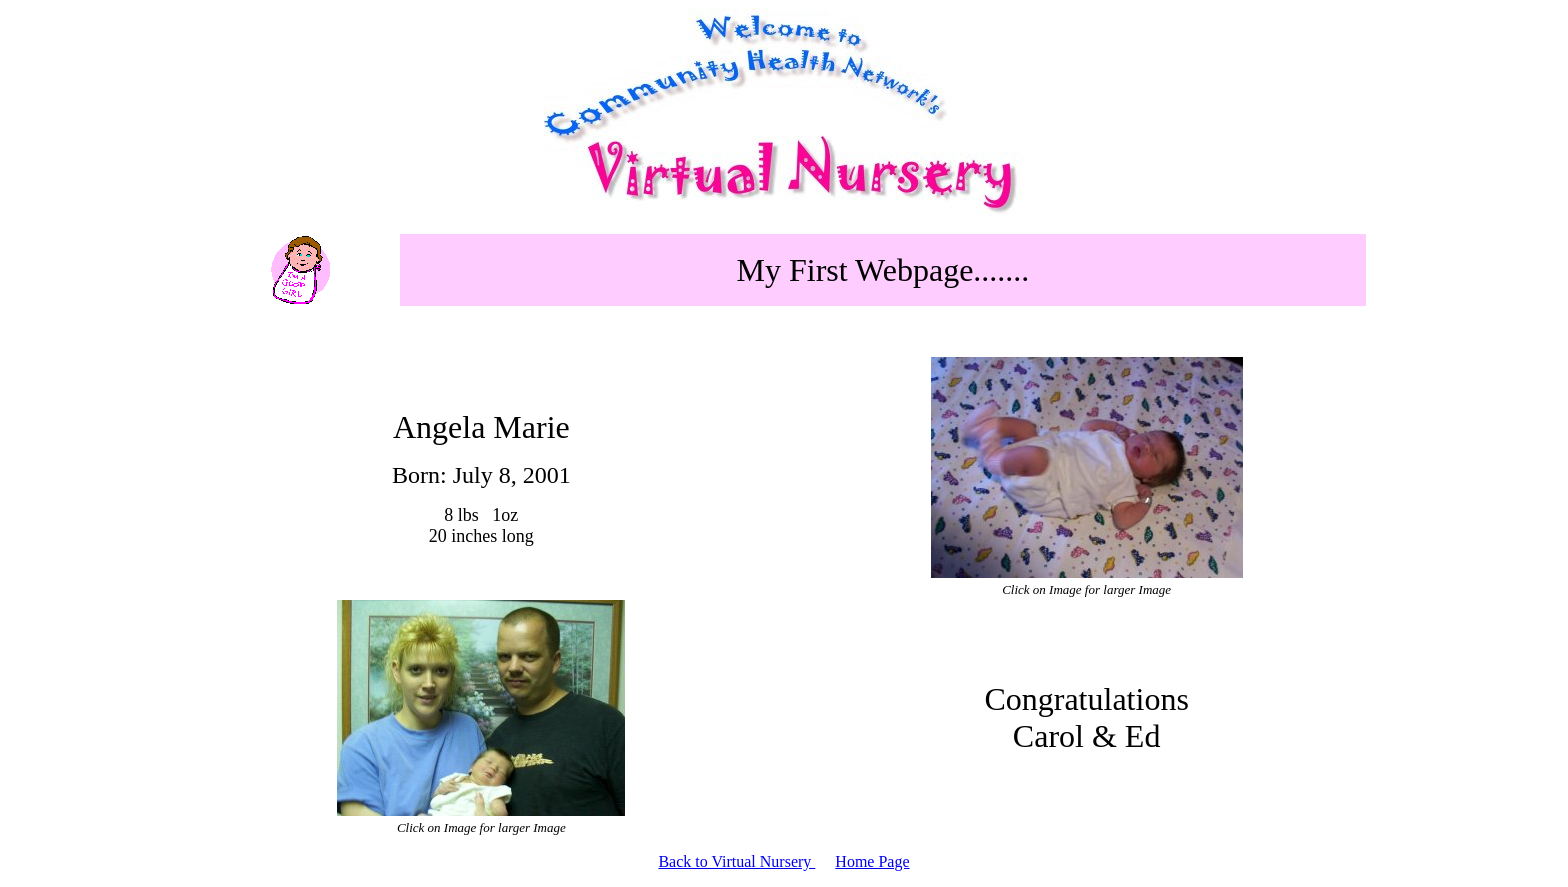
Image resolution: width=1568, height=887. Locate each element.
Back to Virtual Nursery (736, 861)
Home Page (872, 861)
